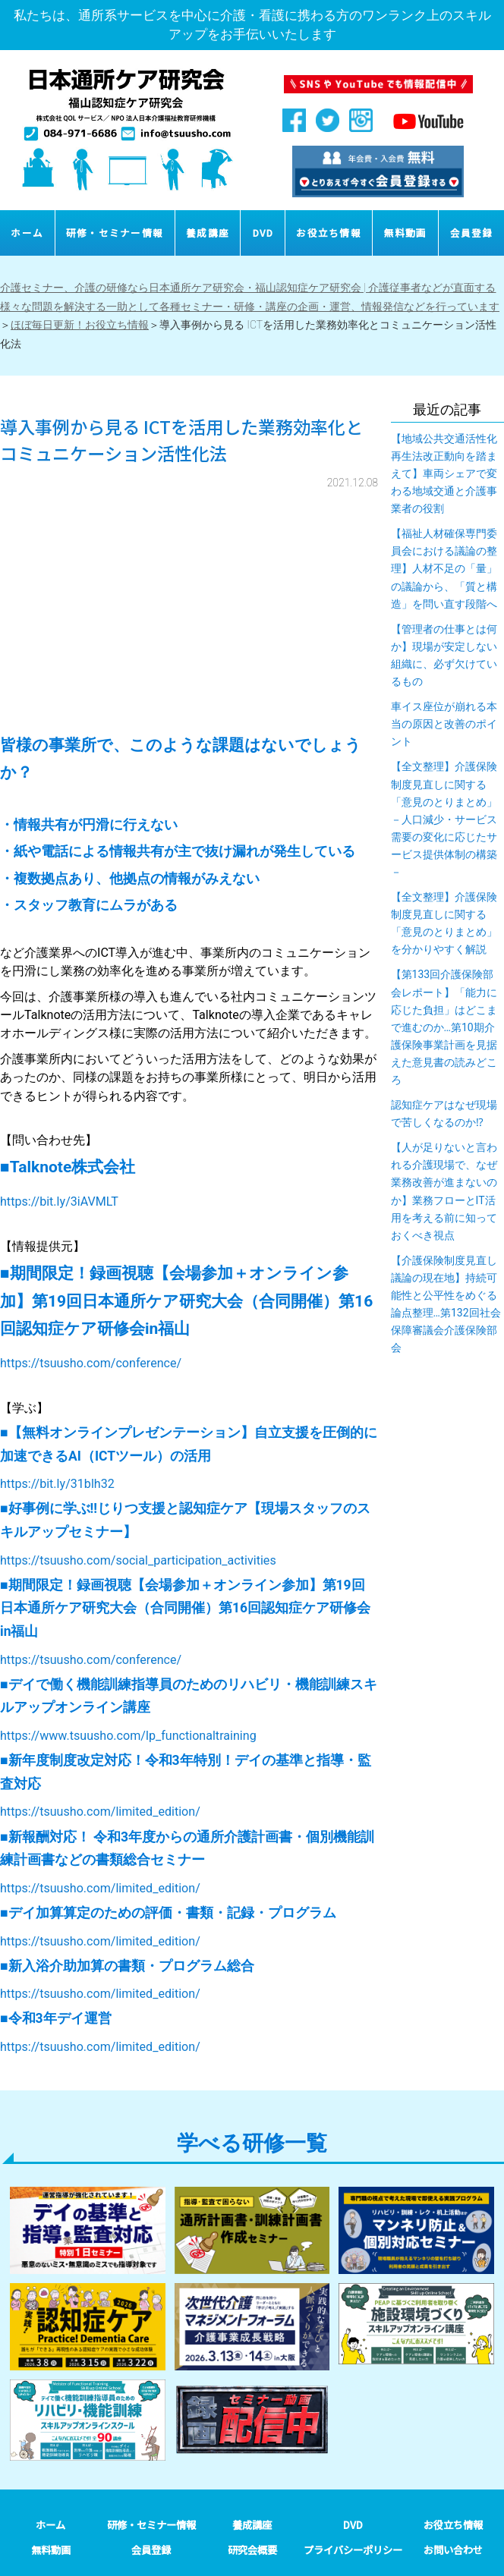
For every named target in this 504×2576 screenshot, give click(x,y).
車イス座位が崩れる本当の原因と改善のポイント (444, 723)
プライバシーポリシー (353, 2550)
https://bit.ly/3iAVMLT (59, 1201)
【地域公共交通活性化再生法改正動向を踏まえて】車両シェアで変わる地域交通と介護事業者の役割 (444, 473)
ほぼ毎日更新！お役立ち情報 (80, 325)
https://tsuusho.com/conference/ (90, 1363)
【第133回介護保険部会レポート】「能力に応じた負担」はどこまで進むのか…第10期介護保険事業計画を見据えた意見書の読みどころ (444, 1027)
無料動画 (405, 232)
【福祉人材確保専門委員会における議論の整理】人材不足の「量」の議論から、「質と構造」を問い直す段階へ (444, 568)
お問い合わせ (453, 2550)
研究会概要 (252, 2550)
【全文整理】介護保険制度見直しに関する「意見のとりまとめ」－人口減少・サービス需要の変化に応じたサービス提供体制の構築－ (444, 819)
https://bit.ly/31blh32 (57, 1484)
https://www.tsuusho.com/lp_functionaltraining (128, 1735)
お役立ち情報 (328, 232)
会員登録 (471, 232)
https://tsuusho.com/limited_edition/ (100, 1811)
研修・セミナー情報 (114, 232)
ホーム (27, 232)
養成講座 (207, 232)
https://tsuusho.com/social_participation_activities (138, 1560)
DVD (263, 232)
